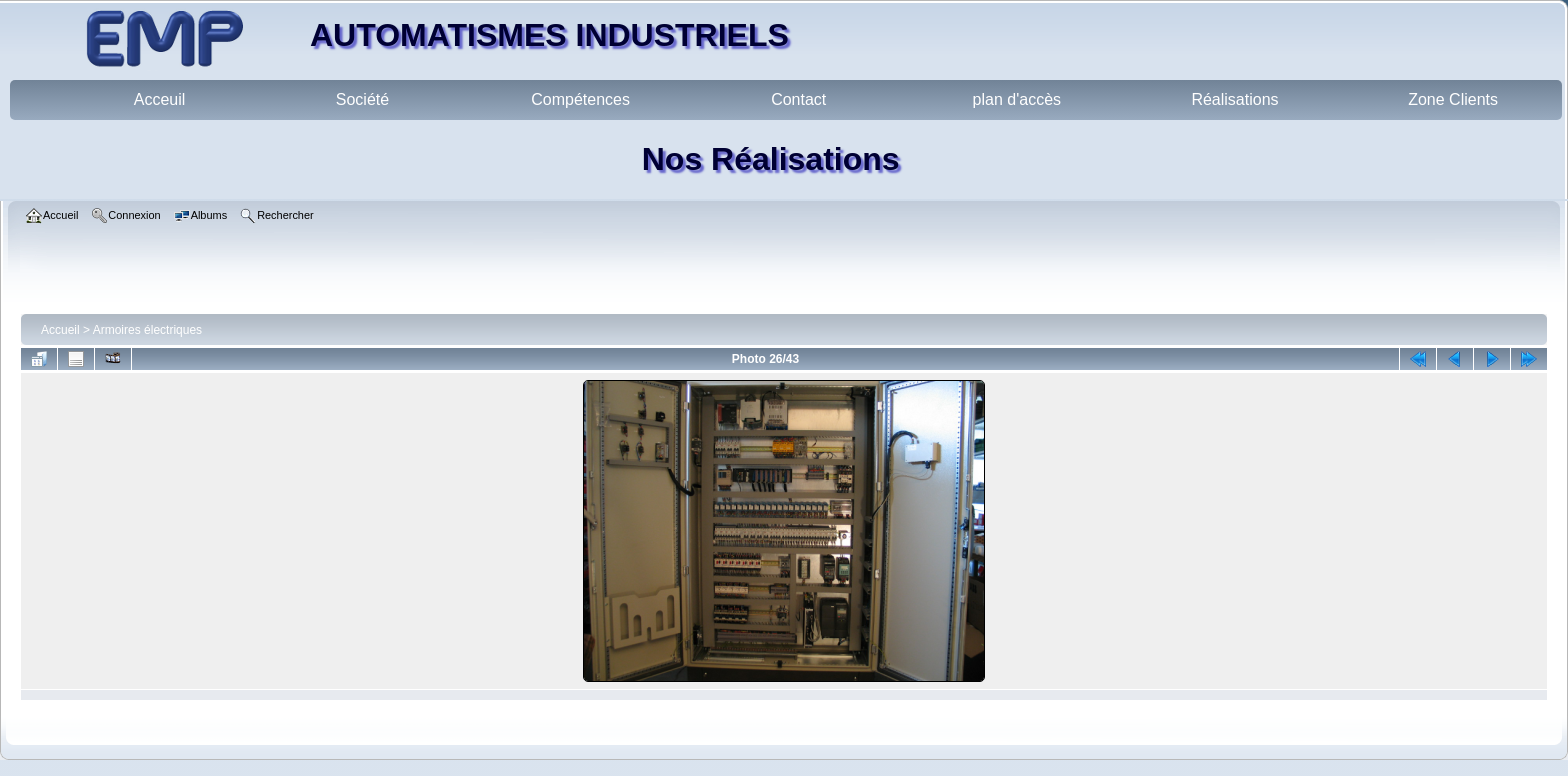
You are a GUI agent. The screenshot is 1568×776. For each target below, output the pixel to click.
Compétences (580, 99)
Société (362, 99)
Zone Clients (1453, 99)
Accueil (60, 330)
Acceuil (160, 99)
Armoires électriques (147, 330)
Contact (798, 99)
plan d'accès (1017, 99)
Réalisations (1234, 99)
